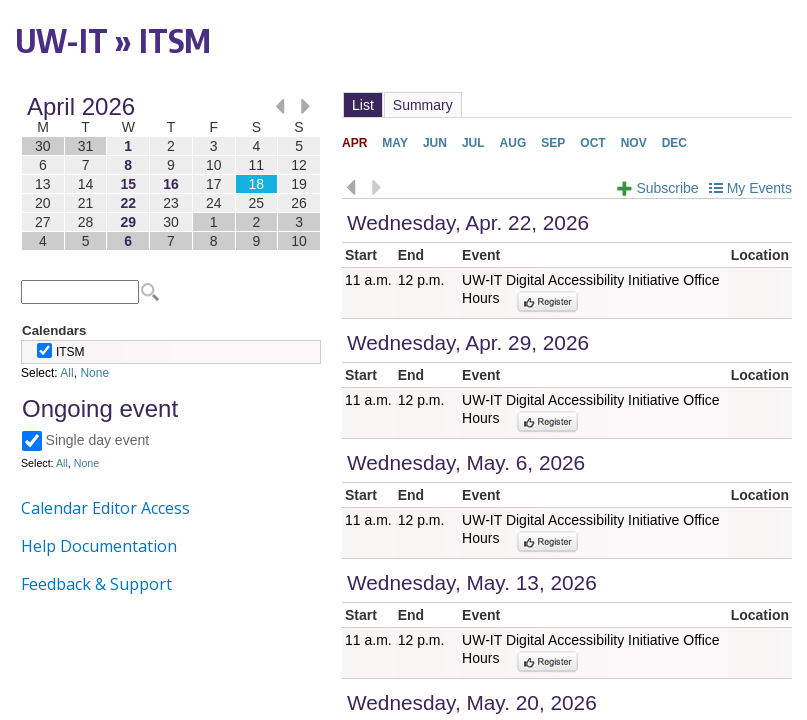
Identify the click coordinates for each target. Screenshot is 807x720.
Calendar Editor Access (105, 508)
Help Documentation (99, 546)
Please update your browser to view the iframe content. (171, 173)
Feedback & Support (96, 584)
